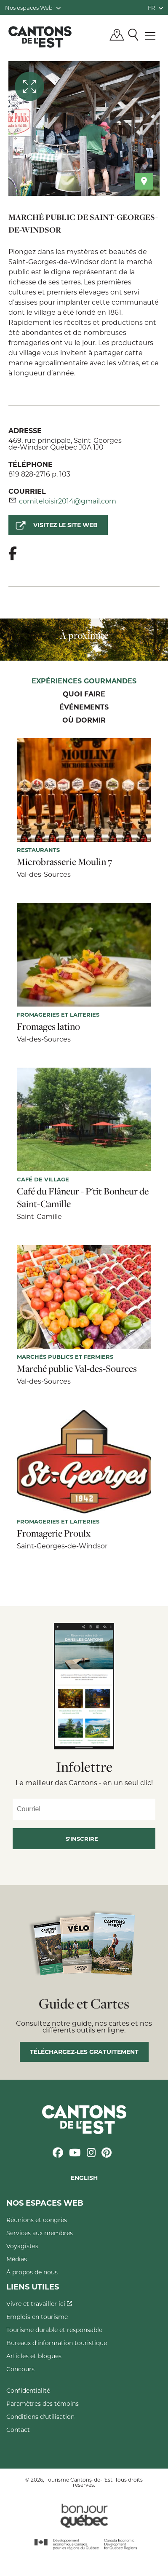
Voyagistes (22, 2246)
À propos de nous (32, 2272)
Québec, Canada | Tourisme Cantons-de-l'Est (40, 36)
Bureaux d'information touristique (56, 2343)
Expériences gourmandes (84, 681)
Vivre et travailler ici (39, 2304)
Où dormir (84, 720)
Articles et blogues (33, 2356)
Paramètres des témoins (42, 2403)
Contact (18, 2430)
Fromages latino (48, 1026)
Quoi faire (84, 694)
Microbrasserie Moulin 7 (64, 861)
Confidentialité (28, 2390)
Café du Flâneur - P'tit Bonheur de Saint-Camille (83, 1197)
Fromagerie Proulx (54, 1533)
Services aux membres (39, 2233)
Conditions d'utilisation (40, 2417)
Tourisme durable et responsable (54, 2330)
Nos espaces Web (33, 7)
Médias (16, 2259)
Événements (84, 707)
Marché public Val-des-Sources (77, 1368)
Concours (20, 2369)
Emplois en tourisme (37, 2317)
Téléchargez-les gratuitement (84, 2052)
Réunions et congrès (36, 2220)
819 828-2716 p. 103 (39, 473)
